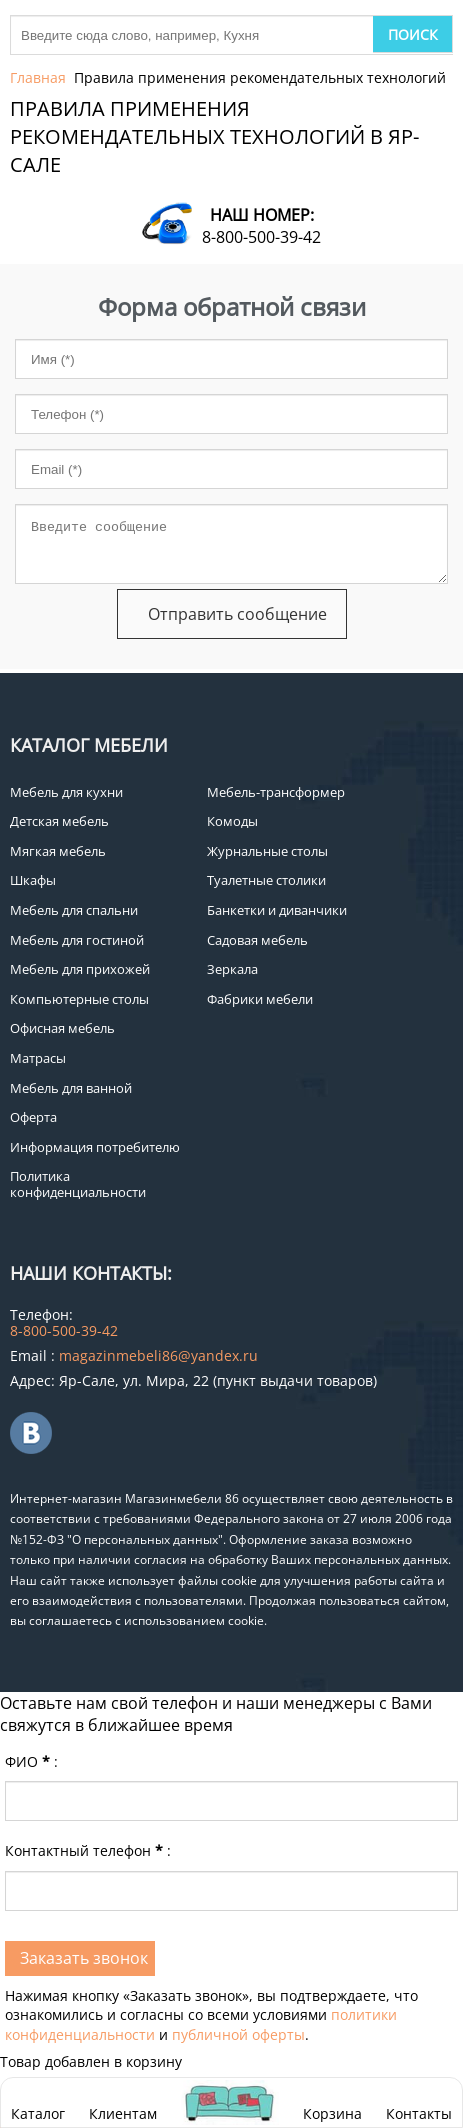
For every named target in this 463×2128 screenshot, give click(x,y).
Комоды (232, 821)
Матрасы (38, 1058)
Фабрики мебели (260, 999)
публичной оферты (238, 2034)
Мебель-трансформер (276, 792)
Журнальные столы (267, 851)
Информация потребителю (95, 1147)
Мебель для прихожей (80, 969)
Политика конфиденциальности (78, 1184)
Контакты (419, 2113)
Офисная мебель (62, 1028)
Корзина (332, 2102)
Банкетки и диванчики (277, 910)
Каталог (38, 2113)
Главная (38, 77)
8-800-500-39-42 (261, 237)
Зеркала (232, 969)
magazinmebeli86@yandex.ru (158, 1355)
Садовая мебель (257, 940)
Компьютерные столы (79, 999)
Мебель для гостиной (77, 940)
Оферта (33, 1117)
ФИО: (31, 1761)
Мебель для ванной (71, 1088)
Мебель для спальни (74, 910)
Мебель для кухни (66, 792)
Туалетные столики (266, 880)
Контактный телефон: (88, 1850)
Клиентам (123, 2113)
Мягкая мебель (58, 851)
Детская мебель (59, 821)
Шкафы (33, 880)
